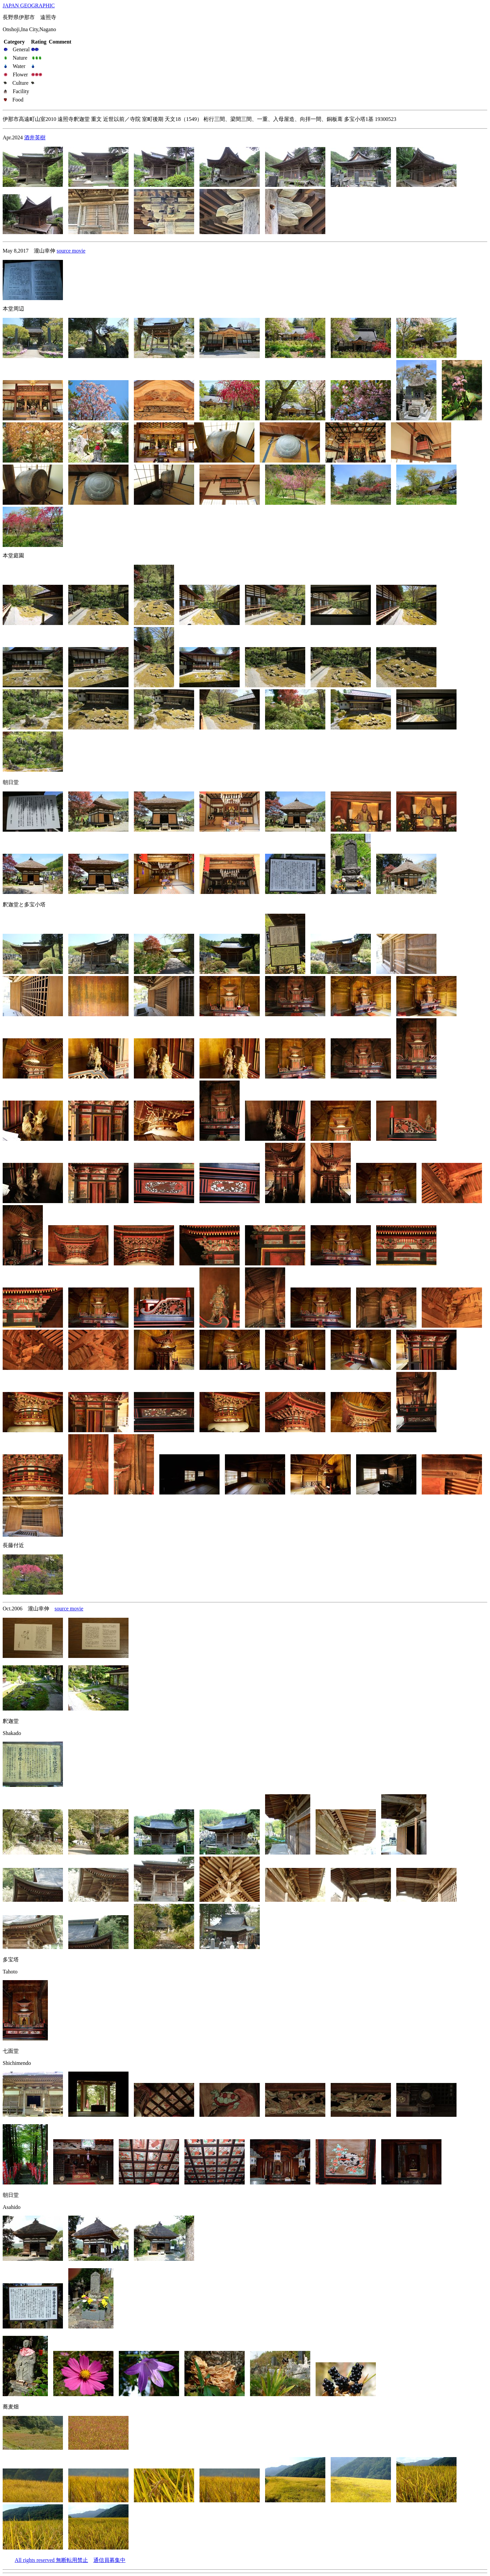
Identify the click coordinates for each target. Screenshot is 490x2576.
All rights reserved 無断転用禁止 (51, 2560)
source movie (71, 251)
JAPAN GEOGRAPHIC (29, 5)
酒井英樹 (35, 137)
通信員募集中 (109, 2560)
